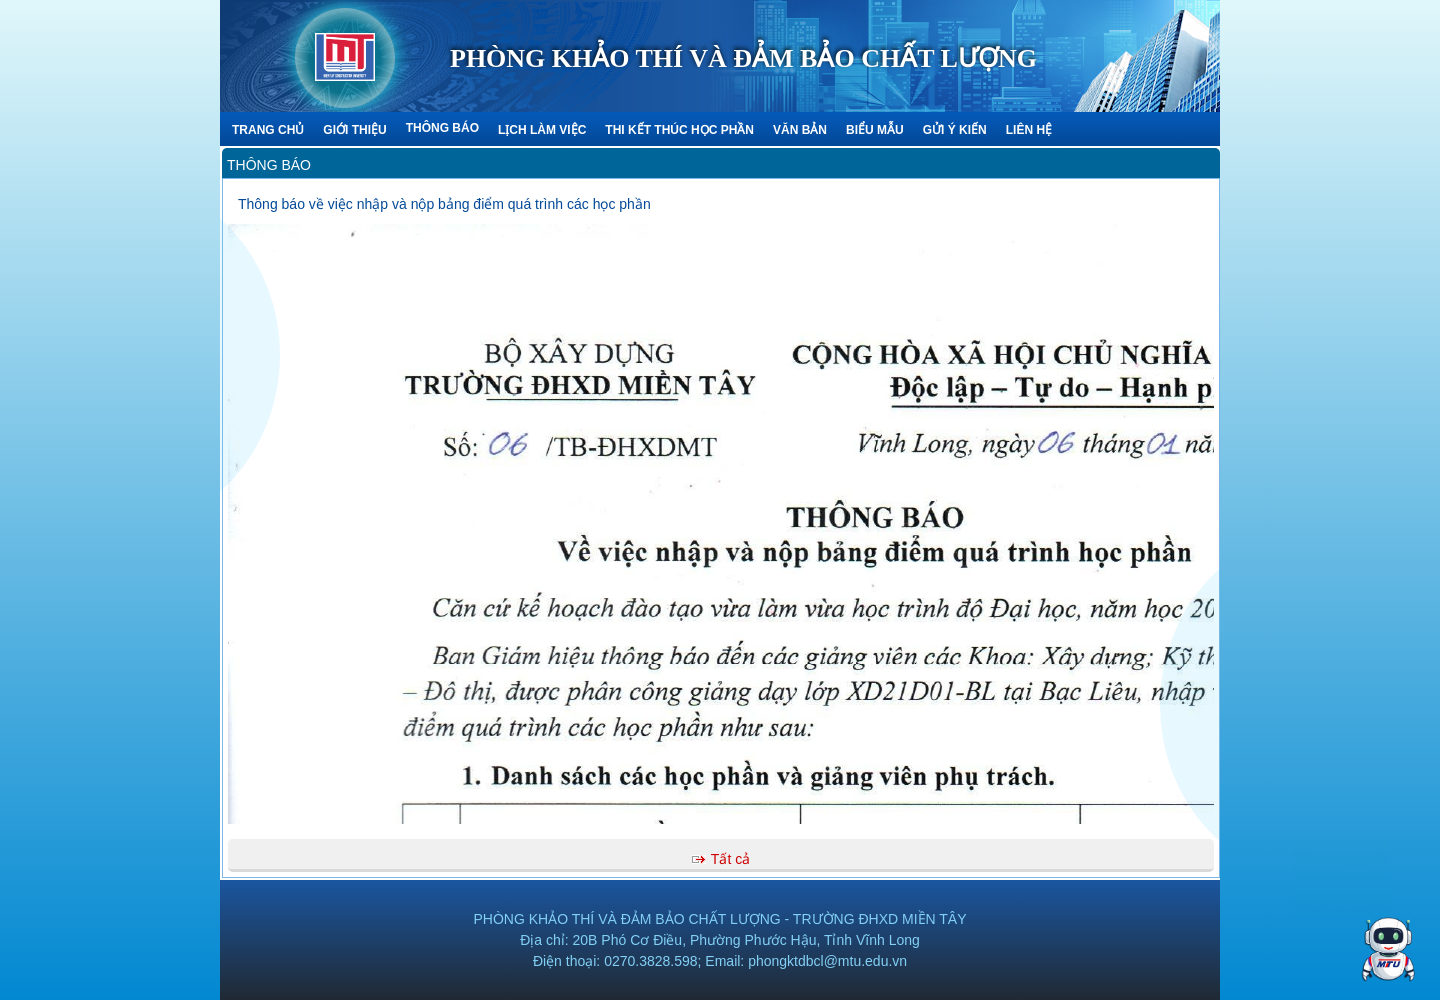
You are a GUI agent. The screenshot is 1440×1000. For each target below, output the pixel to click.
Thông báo (269, 165)
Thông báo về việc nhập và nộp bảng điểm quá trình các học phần (444, 204)
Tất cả (730, 859)
